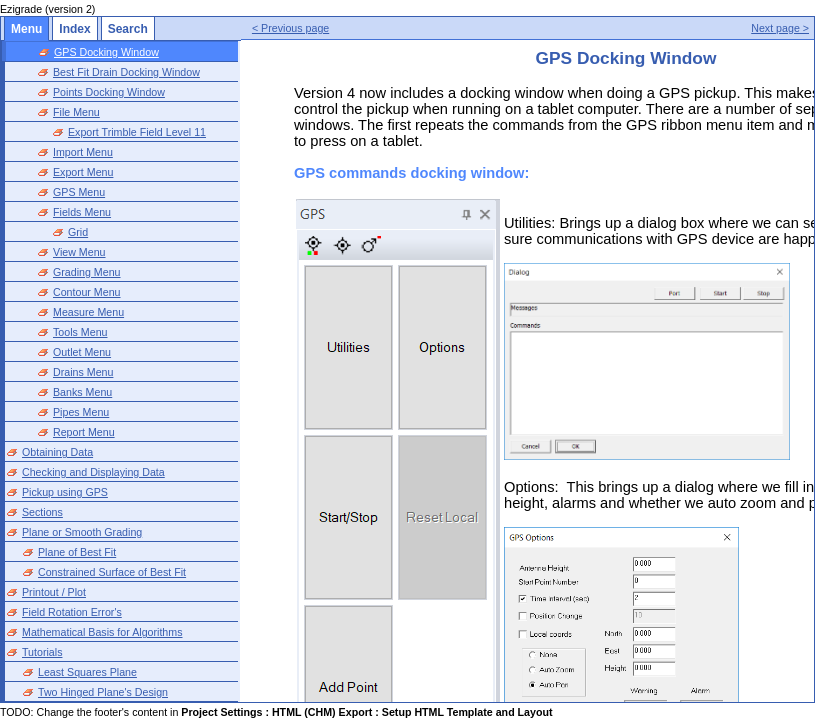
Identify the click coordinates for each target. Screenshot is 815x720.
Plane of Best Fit (77, 552)
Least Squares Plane (87, 672)
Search (128, 29)
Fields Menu (82, 212)
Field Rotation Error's (72, 612)
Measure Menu (88, 312)
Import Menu (83, 152)
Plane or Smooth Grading (82, 532)
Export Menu (83, 172)
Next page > (780, 28)
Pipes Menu (81, 412)
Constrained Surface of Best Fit (112, 572)
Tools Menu (80, 332)
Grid (78, 232)
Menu (26, 29)
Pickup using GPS (65, 492)
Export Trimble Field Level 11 (137, 132)
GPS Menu (79, 192)
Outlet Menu (82, 352)
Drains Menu (83, 372)
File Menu (76, 112)
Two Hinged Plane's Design (103, 692)
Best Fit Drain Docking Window (126, 72)
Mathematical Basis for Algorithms (102, 632)
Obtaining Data (57, 452)
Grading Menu (87, 272)
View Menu (79, 252)
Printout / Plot (54, 592)
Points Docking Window (109, 92)
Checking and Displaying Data (93, 472)
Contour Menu (87, 292)
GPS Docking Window (106, 52)
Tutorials (42, 652)
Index (74, 29)
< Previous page (290, 28)
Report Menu (84, 432)
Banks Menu (82, 392)
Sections (42, 512)
